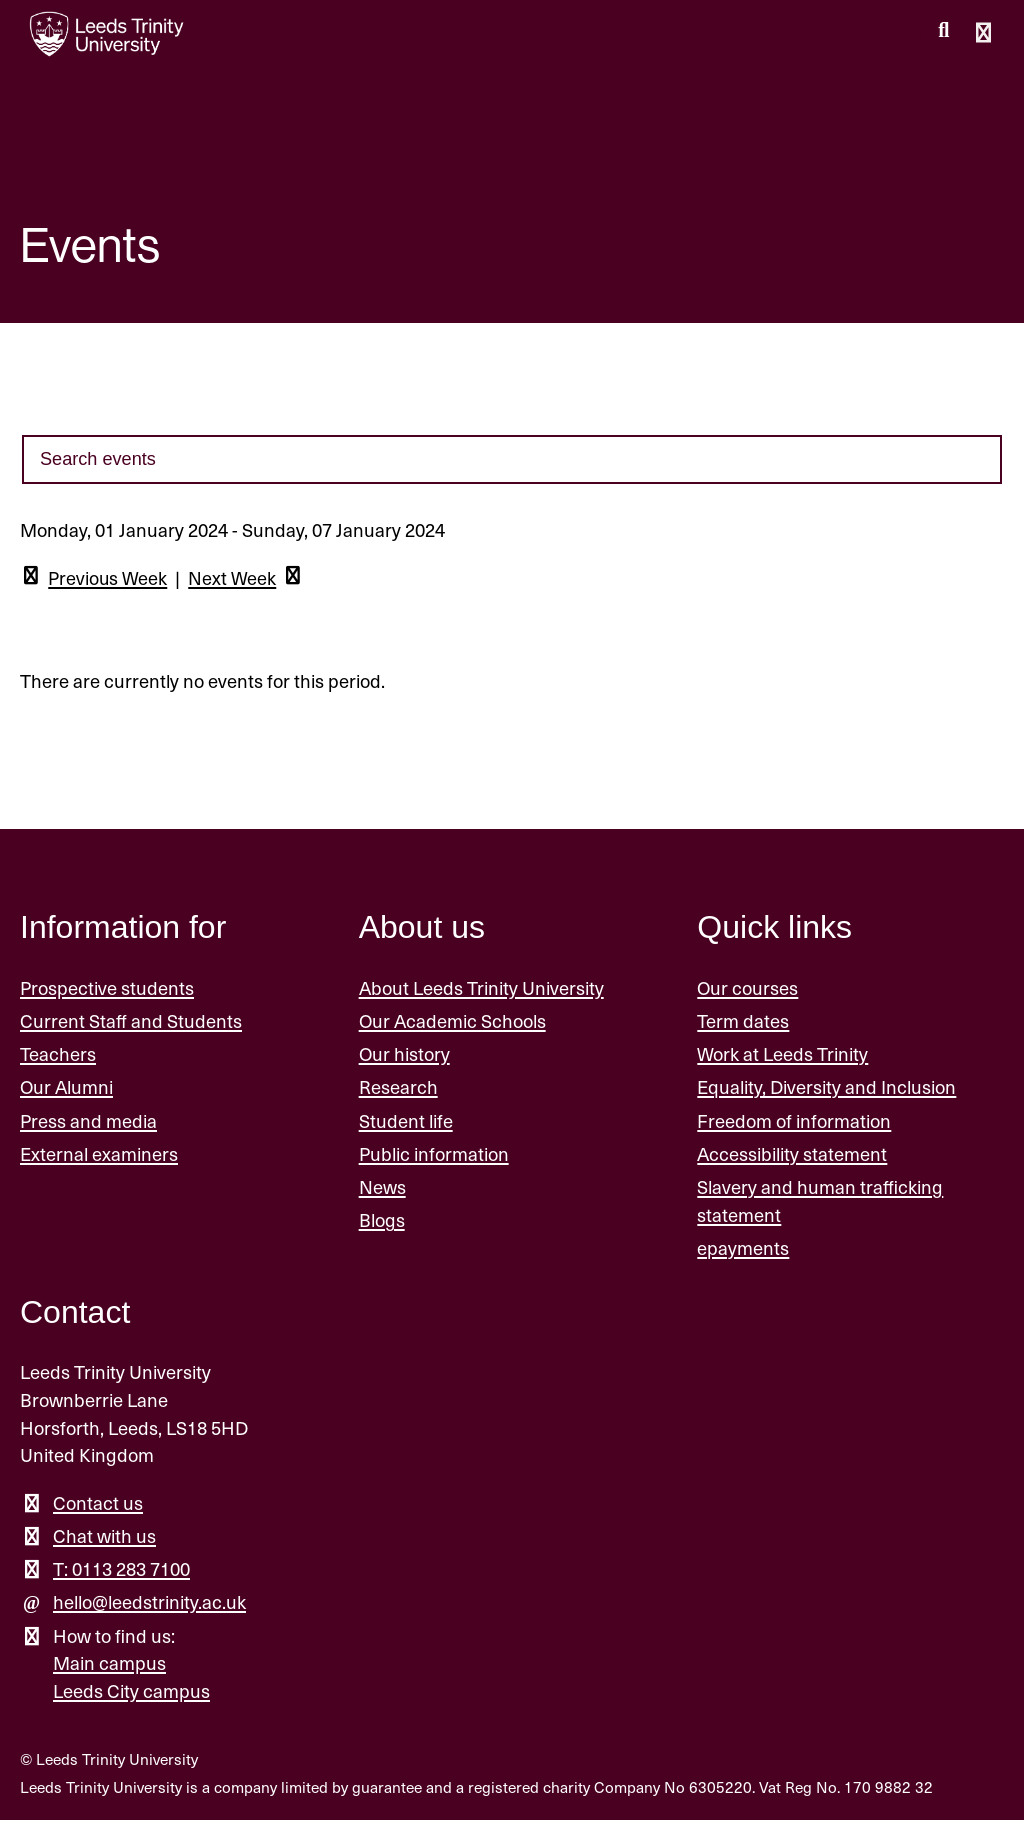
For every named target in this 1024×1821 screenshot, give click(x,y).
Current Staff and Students (131, 1021)
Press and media (88, 1121)
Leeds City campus (131, 1691)
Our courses (747, 988)
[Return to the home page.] (107, 34)
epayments (743, 1248)
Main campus (109, 1663)
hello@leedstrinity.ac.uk (149, 1602)
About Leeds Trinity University (481, 988)
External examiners (99, 1154)
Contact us (98, 1503)
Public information (434, 1154)
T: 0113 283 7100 (121, 1569)
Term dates (743, 1021)
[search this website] (943, 31)
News (382, 1187)
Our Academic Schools (452, 1021)
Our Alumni (66, 1087)
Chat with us (104, 1536)
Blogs (382, 1220)
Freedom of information (794, 1121)
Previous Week (94, 579)
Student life (406, 1121)
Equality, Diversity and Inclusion (826, 1087)
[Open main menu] (983, 34)
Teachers (58, 1054)
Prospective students (107, 988)
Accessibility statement (792, 1154)
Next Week (248, 579)
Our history (404, 1054)
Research (398, 1087)
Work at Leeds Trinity (782, 1054)
